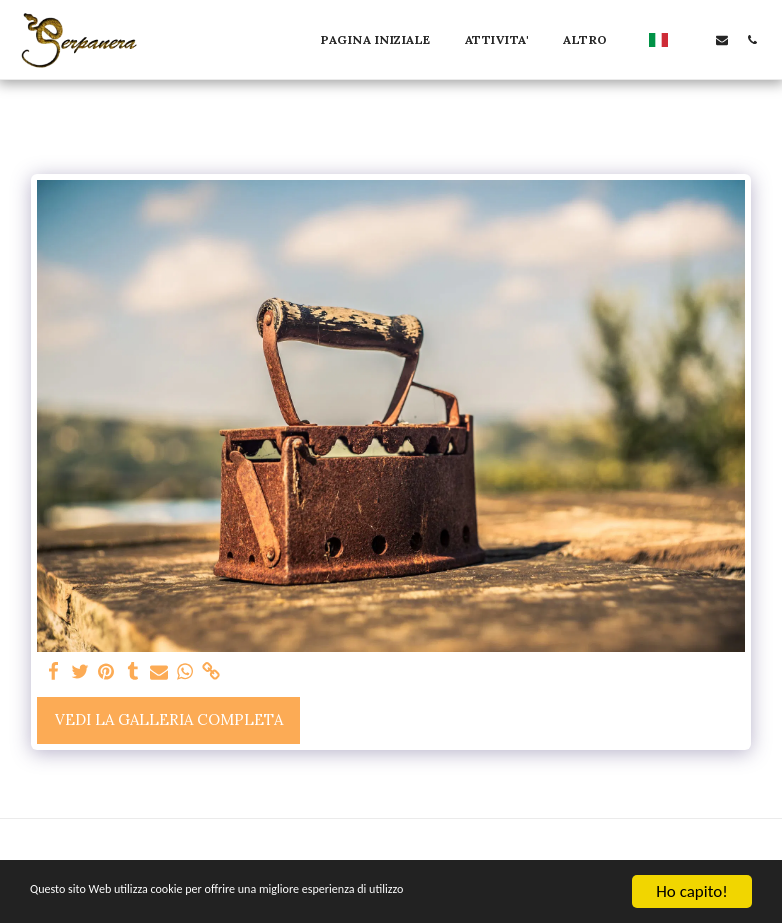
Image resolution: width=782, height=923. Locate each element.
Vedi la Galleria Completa (169, 719)
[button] (692, 39)
